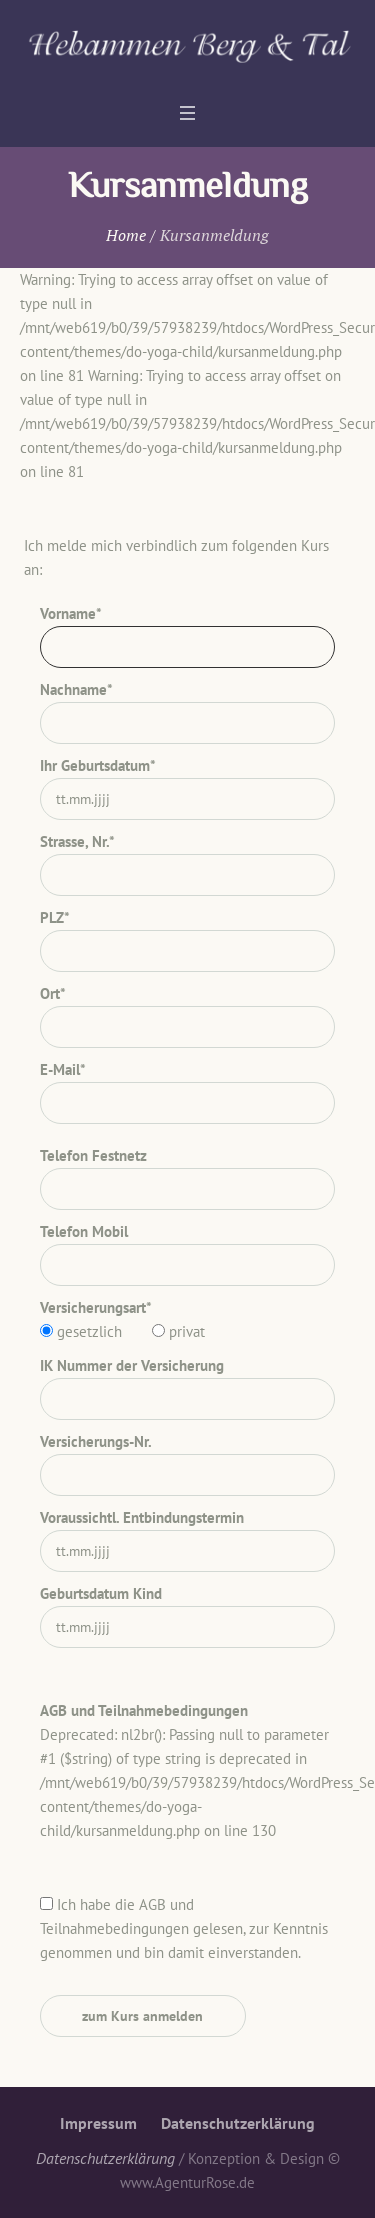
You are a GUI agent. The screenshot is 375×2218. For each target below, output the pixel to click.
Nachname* (76, 689)
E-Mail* (63, 1069)
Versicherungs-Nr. (96, 1441)
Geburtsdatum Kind (101, 1593)
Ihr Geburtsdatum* (98, 765)
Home (126, 235)
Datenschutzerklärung (238, 2123)
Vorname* (71, 613)
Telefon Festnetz (93, 1155)
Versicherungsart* (96, 1307)
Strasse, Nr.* (77, 841)
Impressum (98, 2123)
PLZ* (55, 917)
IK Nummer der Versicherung (132, 1365)
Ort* (53, 993)
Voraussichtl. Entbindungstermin (142, 1517)
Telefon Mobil (84, 1231)
